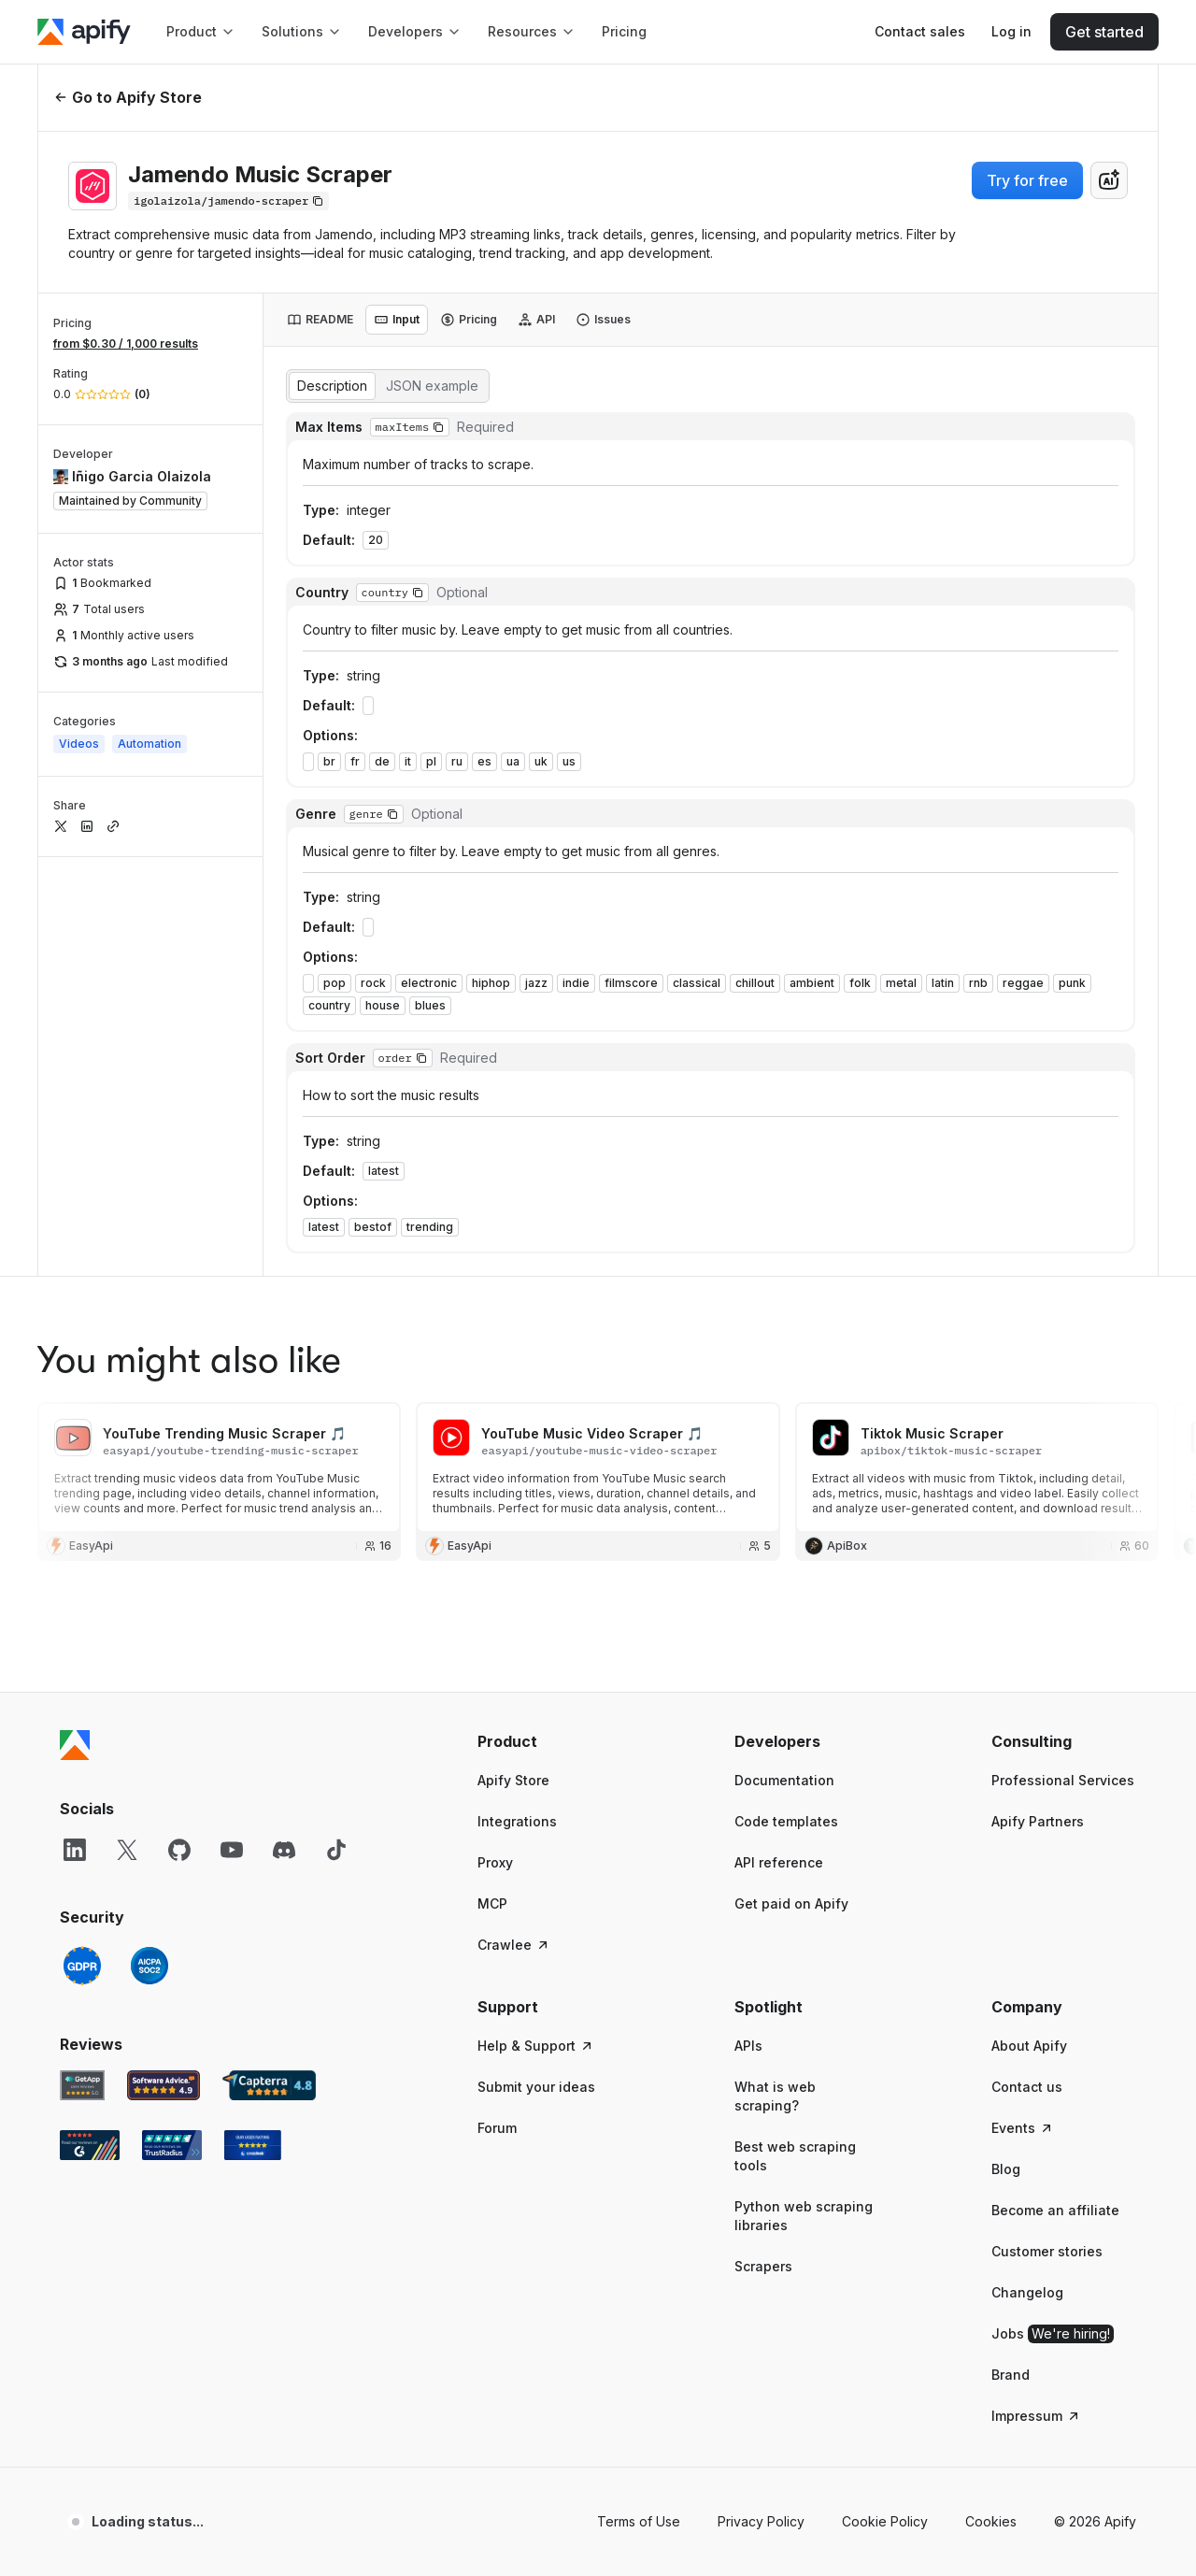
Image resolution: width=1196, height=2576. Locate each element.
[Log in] (1011, 32)
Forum (497, 1708)
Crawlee (513, 1525)
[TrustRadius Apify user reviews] (172, 1725)
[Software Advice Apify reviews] (164, 1666)
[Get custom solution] (919, 32)
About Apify (1029, 1626)
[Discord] (284, 1430)
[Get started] (1104, 31)
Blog (1005, 1749)
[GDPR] (82, 1546)
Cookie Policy (885, 2102)
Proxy (495, 1443)
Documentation (784, 1360)
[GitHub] (179, 1430)
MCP (492, 1484)
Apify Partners (1037, 1402)
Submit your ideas (536, 1667)
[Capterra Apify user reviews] (269, 1666)
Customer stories (1047, 1831)
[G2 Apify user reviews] (90, 1725)
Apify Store (513, 1360)
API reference (778, 1443)
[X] (127, 1430)
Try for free (1027, 180)
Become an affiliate (1055, 1790)
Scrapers (763, 1846)
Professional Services (1062, 1360)
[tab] (320, 320)
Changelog (1027, 1873)
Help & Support (535, 1626)
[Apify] (84, 32)
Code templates (786, 1402)
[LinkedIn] (75, 1430)
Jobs (1052, 1914)
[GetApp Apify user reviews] (82, 1666)
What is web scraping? (775, 1676)
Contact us (1026, 1667)
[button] (549, 1321)
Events (1022, 1708)
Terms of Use (638, 2102)
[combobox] (1109, 180)
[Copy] (228, 201)
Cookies (991, 2102)
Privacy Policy (761, 2102)
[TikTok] (336, 1430)
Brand (1010, 1955)
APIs (748, 1626)
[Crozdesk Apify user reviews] (252, 1725)
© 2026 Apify (1095, 2102)
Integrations (517, 1402)
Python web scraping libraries (803, 1796)
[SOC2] (149, 1546)
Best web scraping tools (795, 1736)
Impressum (1036, 1996)
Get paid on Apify (791, 1484)
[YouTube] (232, 1430)
